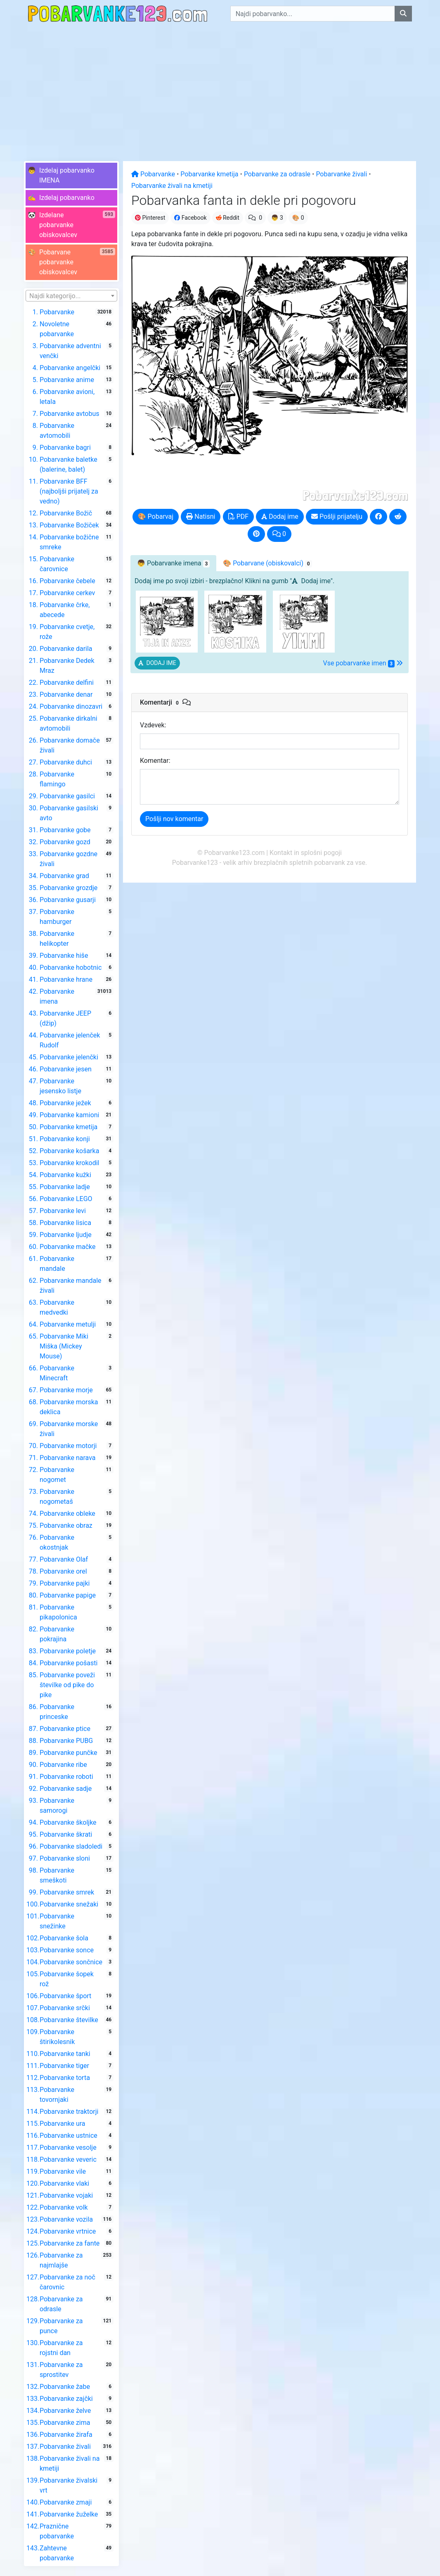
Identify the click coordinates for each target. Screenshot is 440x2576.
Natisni (200, 516)
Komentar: (155, 760)
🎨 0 (298, 217)
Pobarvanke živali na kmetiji (172, 186)
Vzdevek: (153, 725)
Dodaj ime (279, 516)
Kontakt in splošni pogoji (306, 853)
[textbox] (71, 296)
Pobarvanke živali (341, 174)
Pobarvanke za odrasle (277, 174)
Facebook (190, 217)
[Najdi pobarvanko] (403, 13)
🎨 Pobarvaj (155, 516)
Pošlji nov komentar (174, 819)
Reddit (227, 217)
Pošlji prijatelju (336, 516)
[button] (71, 175)
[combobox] (71, 296)
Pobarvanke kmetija (209, 174)
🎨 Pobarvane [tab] (267, 563)
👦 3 (277, 217)
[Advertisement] (220, 89)
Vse (363, 663)
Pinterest (150, 217)
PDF (238, 516)
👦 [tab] (173, 563)
